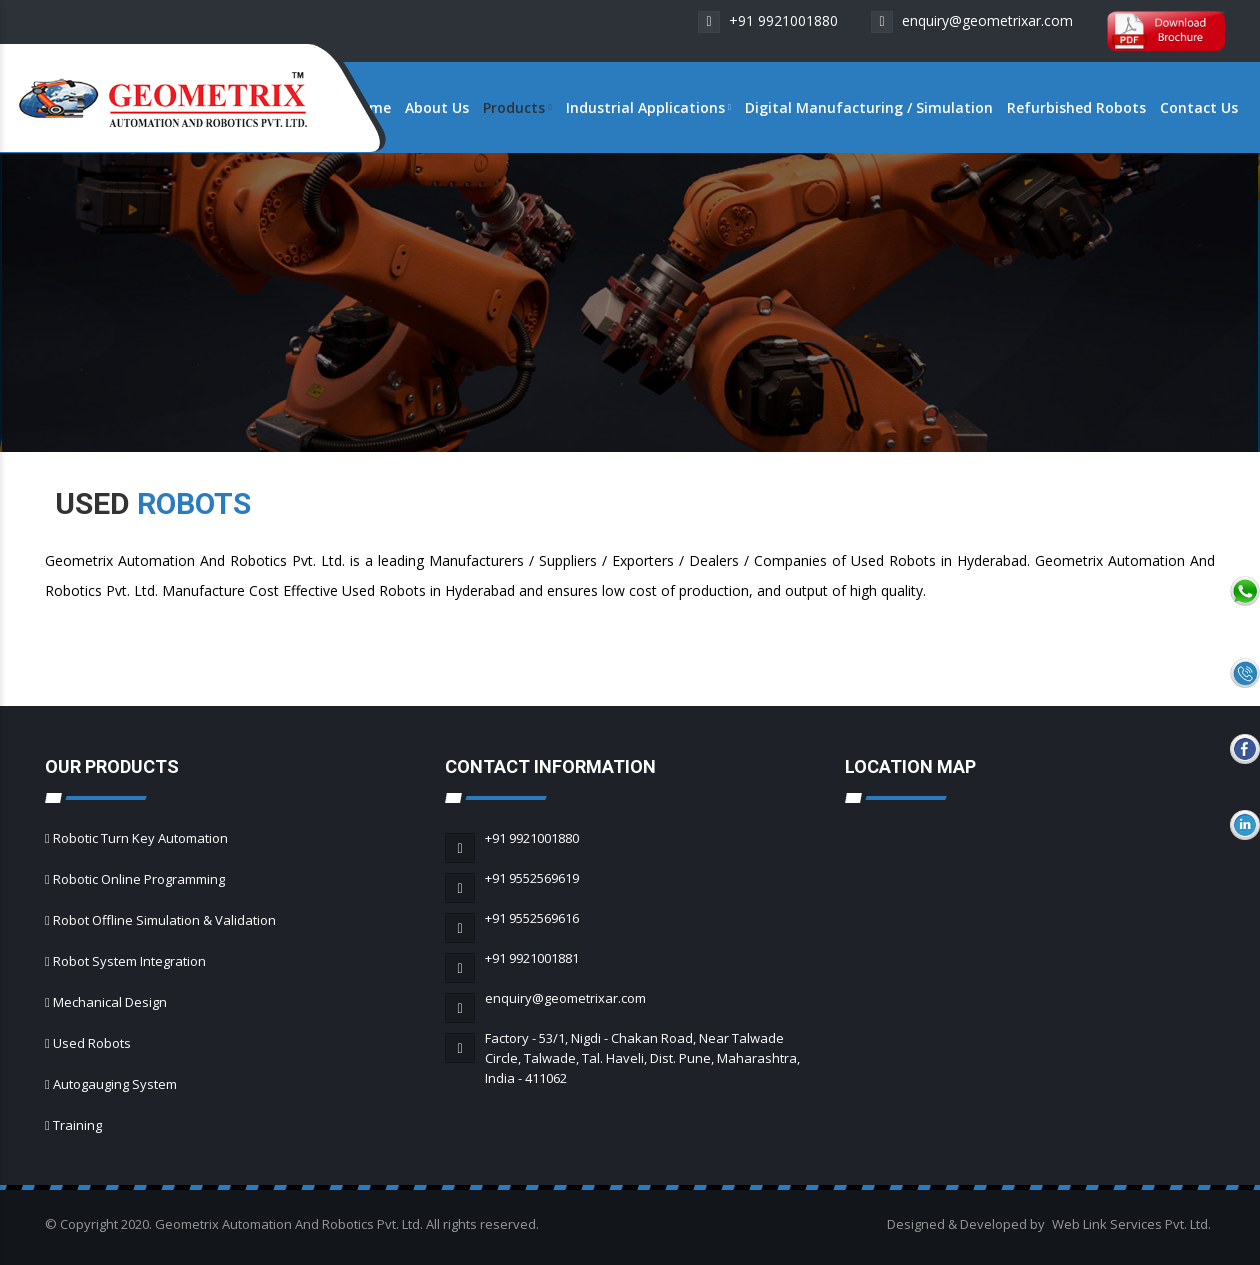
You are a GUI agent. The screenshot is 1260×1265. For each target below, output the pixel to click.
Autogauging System (115, 1084)
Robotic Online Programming (139, 879)
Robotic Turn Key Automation (140, 838)
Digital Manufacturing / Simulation (869, 107)
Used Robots (92, 1043)
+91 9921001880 (768, 20)
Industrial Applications (648, 107)
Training (77, 1125)
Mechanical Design (110, 1002)
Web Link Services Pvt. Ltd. (1131, 1224)
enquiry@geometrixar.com (972, 20)
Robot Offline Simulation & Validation (164, 920)
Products (517, 107)
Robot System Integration (129, 961)
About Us (437, 107)
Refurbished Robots (1076, 107)
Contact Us (1199, 107)
